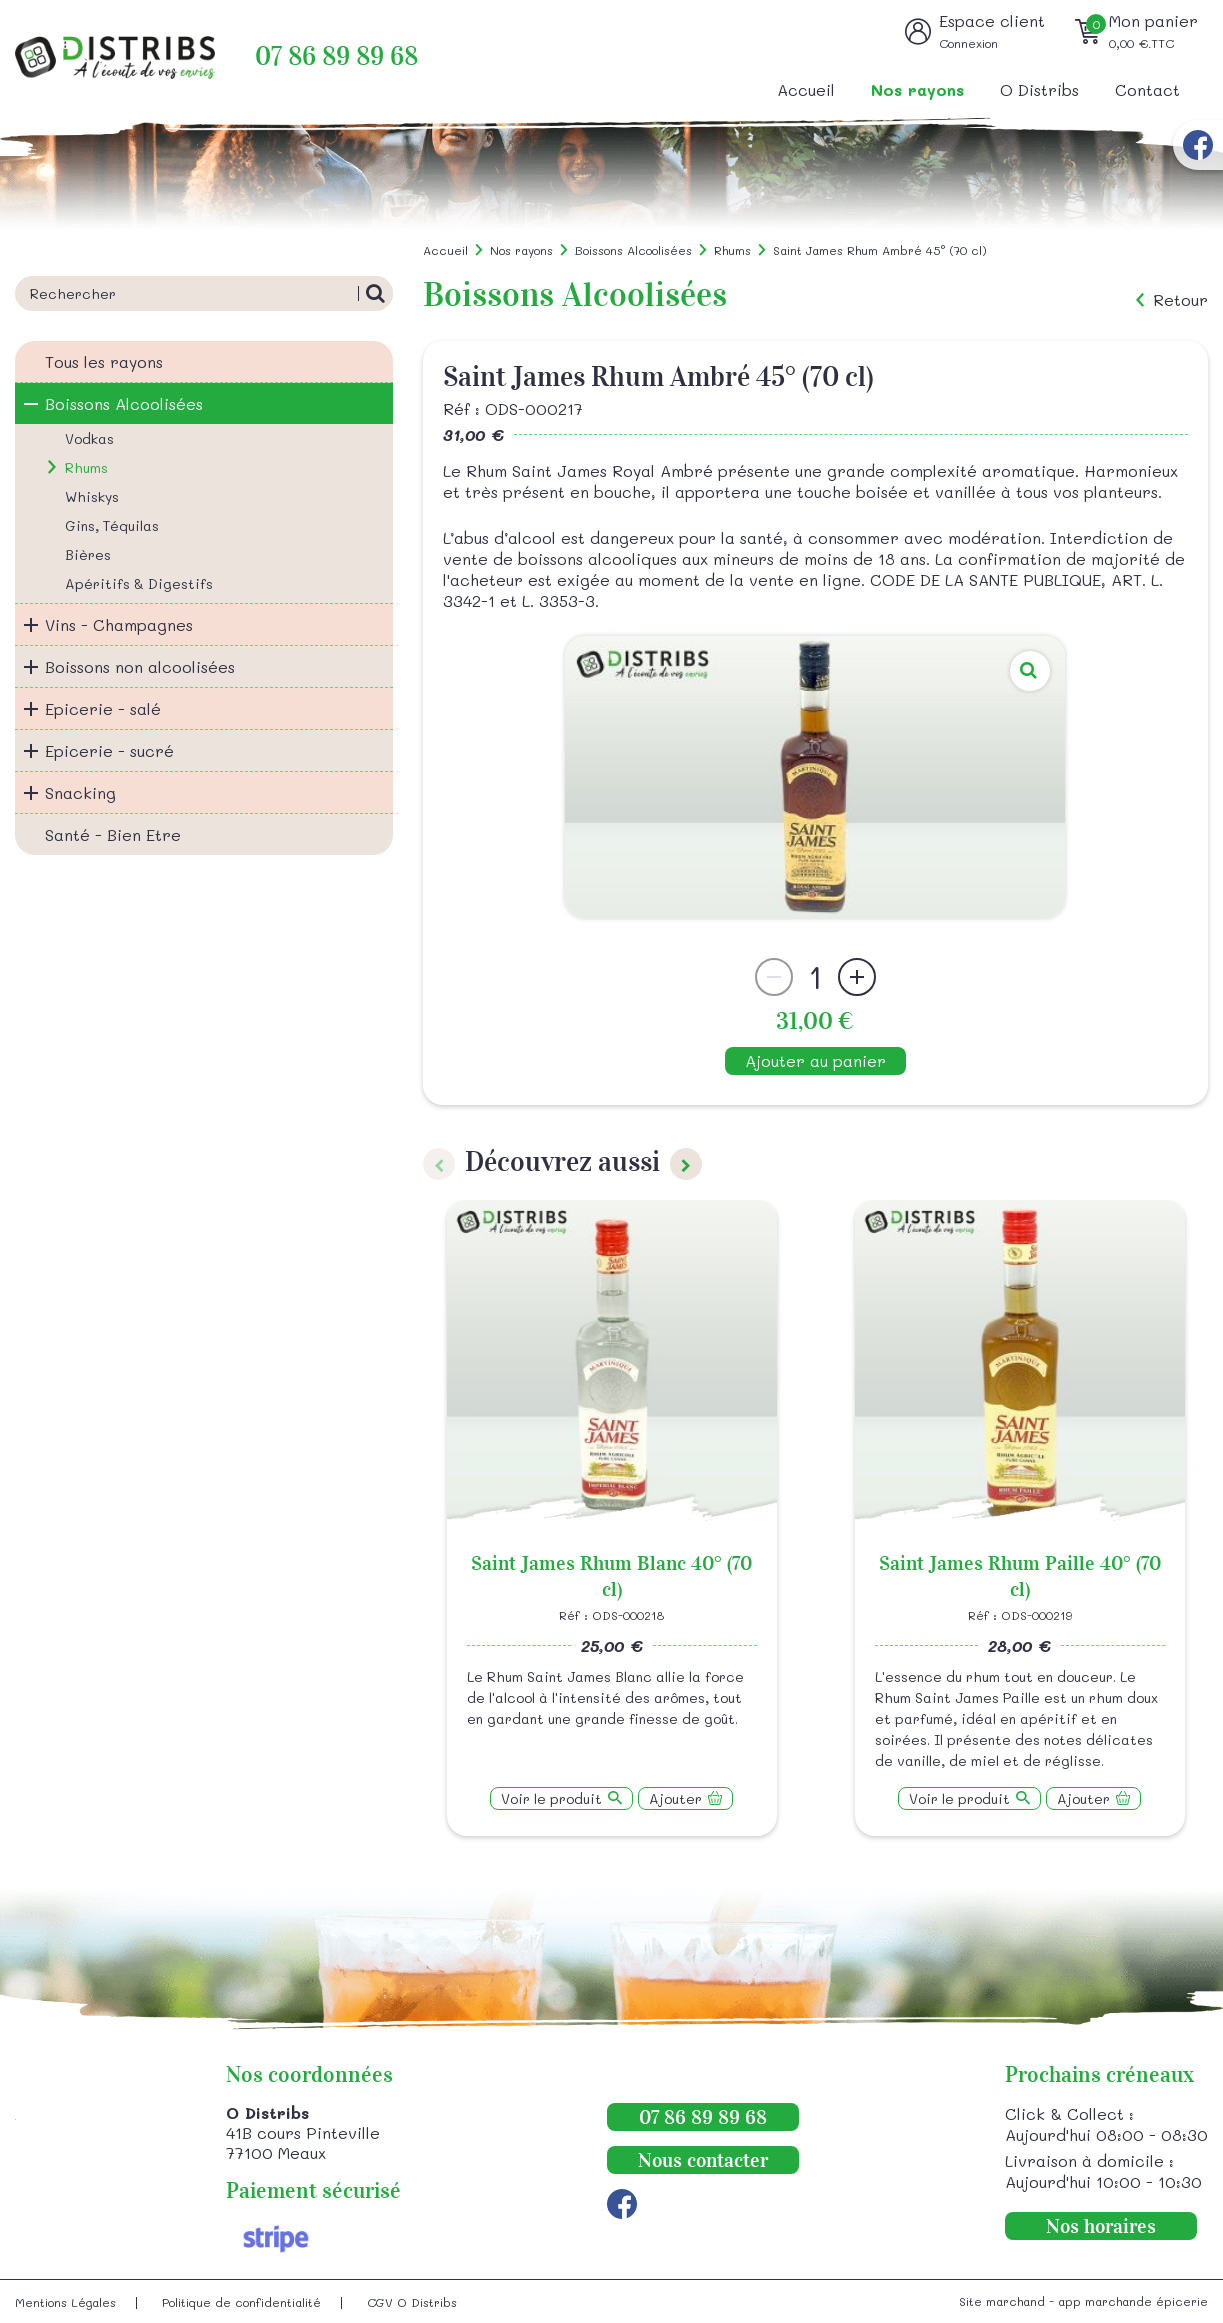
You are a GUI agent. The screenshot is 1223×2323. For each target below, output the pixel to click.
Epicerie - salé (103, 708)
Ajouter (675, 1798)
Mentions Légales (65, 2302)
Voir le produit (551, 1798)
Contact (1147, 89)
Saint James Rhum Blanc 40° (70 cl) (611, 1576)
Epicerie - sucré (109, 750)
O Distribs (1039, 89)
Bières (88, 554)
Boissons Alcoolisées (124, 403)
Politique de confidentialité (241, 2302)
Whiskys (92, 496)
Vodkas (89, 438)
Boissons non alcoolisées (140, 666)
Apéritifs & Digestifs (139, 583)
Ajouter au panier (815, 1060)
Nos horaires (1101, 2226)
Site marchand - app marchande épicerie (1083, 2301)
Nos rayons (917, 89)
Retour (1180, 300)
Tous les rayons (104, 361)
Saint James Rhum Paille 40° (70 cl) (1020, 1576)
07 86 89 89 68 (336, 56)
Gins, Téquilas (112, 525)
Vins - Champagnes (119, 624)
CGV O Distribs (412, 2302)
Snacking (80, 792)
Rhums (86, 467)
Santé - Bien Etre (113, 834)
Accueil (806, 89)
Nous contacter (703, 2160)
